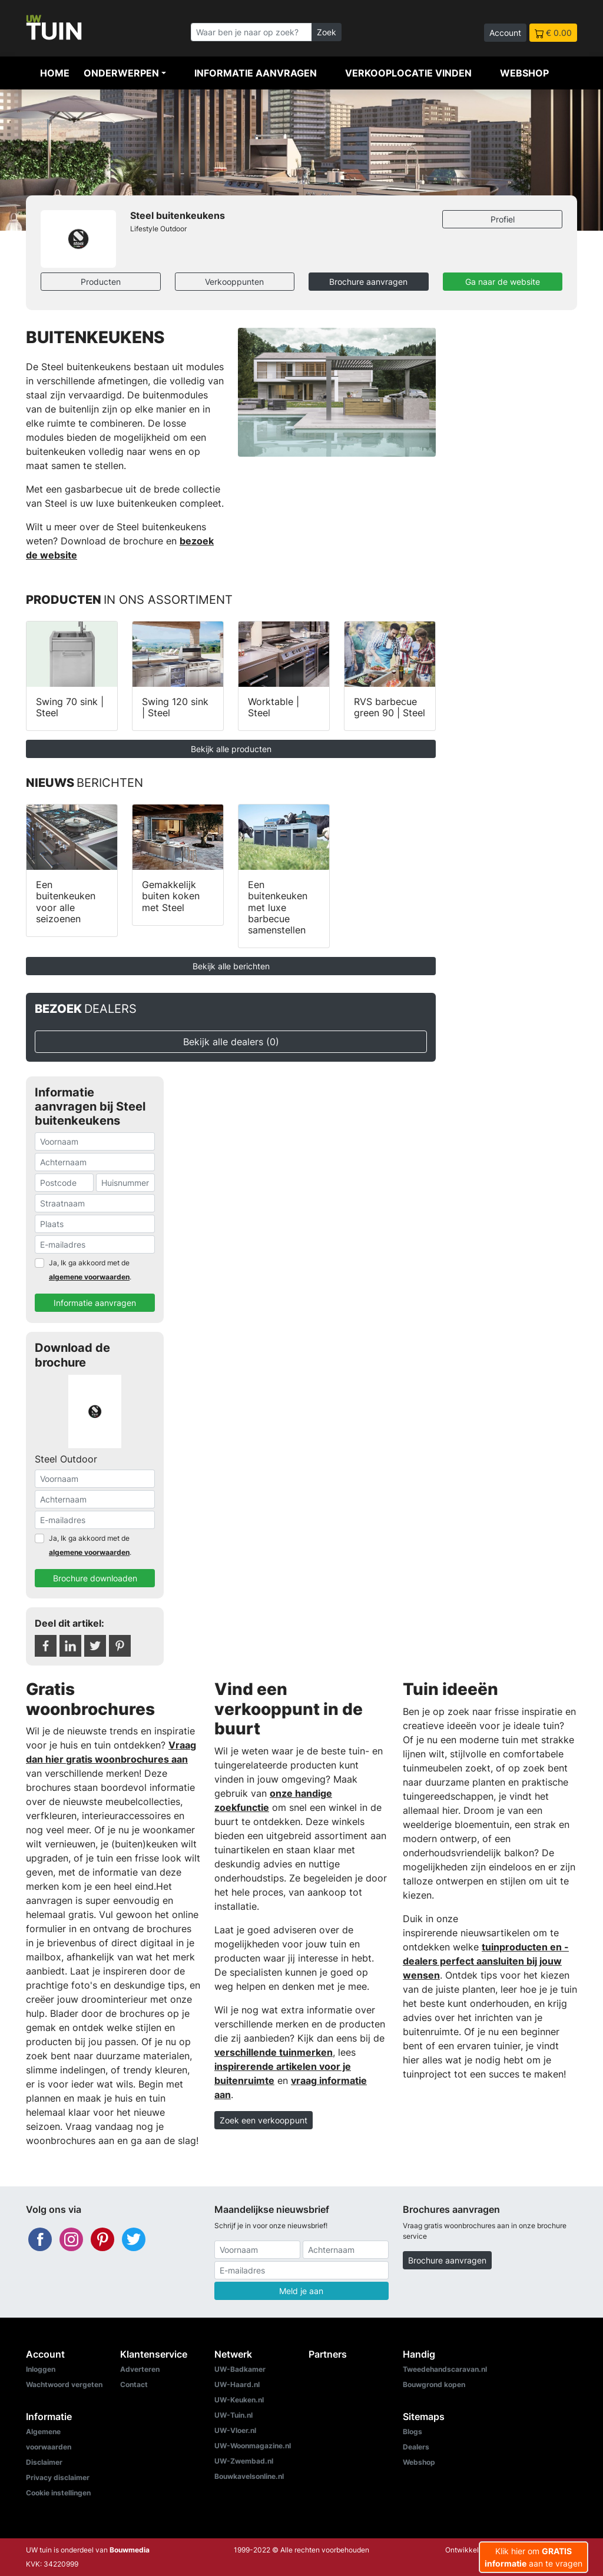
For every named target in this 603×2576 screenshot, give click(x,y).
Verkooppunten (234, 282)
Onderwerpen (121, 73)
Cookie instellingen (58, 2492)
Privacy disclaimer (58, 2477)
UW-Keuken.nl (239, 2399)
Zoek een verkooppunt (263, 2120)
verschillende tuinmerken (273, 2052)
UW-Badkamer (240, 2369)
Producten (101, 282)
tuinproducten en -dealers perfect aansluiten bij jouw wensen (486, 1961)
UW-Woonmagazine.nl (252, 2445)
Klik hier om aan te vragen (533, 2557)
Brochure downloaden (95, 1578)
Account (505, 33)
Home (54, 73)
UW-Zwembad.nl (243, 2461)
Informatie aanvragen (255, 73)
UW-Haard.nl (237, 2384)
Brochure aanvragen (368, 282)
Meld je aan (301, 2291)
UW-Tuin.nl (233, 2415)
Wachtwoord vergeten (64, 2384)
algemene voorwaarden (89, 1276)
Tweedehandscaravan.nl (445, 2369)
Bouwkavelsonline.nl (249, 2476)
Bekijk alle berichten (231, 966)
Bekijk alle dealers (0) (231, 1042)
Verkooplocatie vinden (408, 73)
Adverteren (140, 2369)
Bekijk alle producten (231, 749)
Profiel (503, 219)
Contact (134, 2384)
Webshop (524, 73)
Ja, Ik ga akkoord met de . (90, 1269)
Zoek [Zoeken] (326, 32)
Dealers (416, 2446)
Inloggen (40, 2369)
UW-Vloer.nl (235, 2430)
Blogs (412, 2431)
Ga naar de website (502, 282)
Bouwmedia (130, 2549)
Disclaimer (44, 2462)
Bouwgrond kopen (434, 2384)
